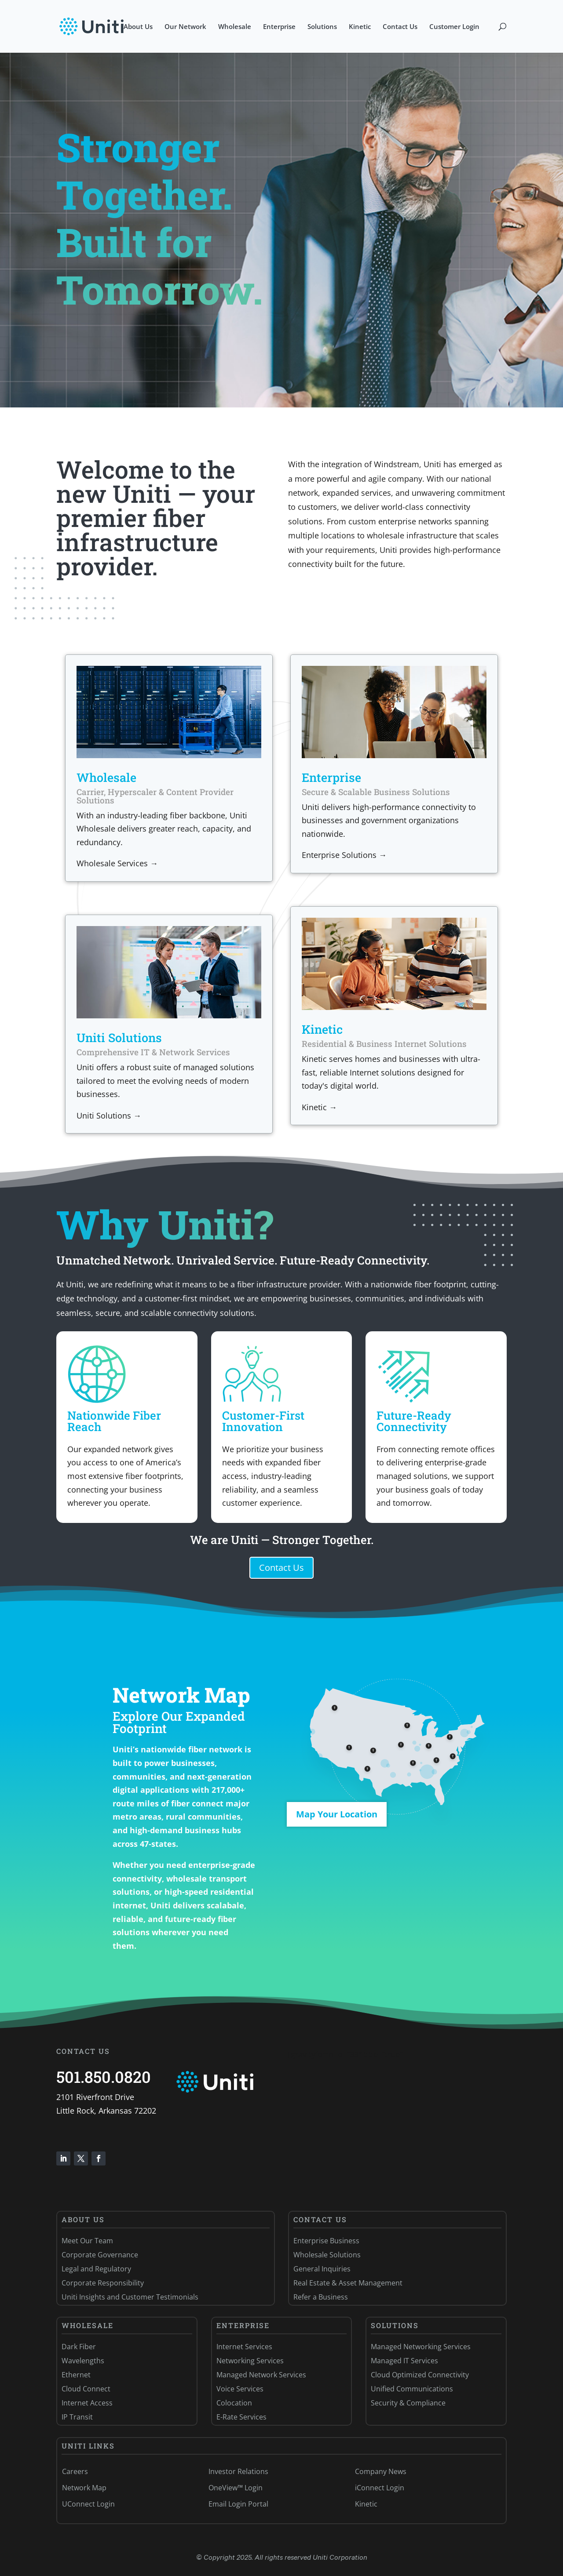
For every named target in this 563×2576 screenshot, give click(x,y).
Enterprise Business (326, 2240)
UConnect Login (88, 2504)
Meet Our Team (87, 2240)
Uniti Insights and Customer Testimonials (130, 2297)
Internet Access (87, 2403)
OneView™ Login (235, 2487)
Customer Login (454, 27)
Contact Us (400, 27)
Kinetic (360, 27)
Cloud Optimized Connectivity (420, 2375)
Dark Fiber (79, 2346)
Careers (75, 2471)
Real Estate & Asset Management (347, 2283)
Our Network (185, 27)
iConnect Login (379, 2487)
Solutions (322, 27)
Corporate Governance (100, 2255)
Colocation (234, 2403)
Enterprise (279, 27)
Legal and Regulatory (96, 2269)
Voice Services (239, 2389)
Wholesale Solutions (327, 2255)
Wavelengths (83, 2360)
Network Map (84, 2487)
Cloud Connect (86, 2389)
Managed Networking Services (421, 2346)
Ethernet (76, 2375)
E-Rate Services (241, 2417)
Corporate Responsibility (103, 2283)
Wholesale (234, 27)
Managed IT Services (404, 2360)
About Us (138, 27)
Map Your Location (336, 1814)
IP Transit (77, 2417)
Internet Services (244, 2346)
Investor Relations (238, 2471)
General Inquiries (322, 2269)
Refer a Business (320, 2297)
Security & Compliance (408, 2403)
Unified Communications (412, 2389)
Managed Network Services (261, 2375)
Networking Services (250, 2360)
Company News (380, 2471)
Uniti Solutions (119, 1037)
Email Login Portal (238, 2504)
